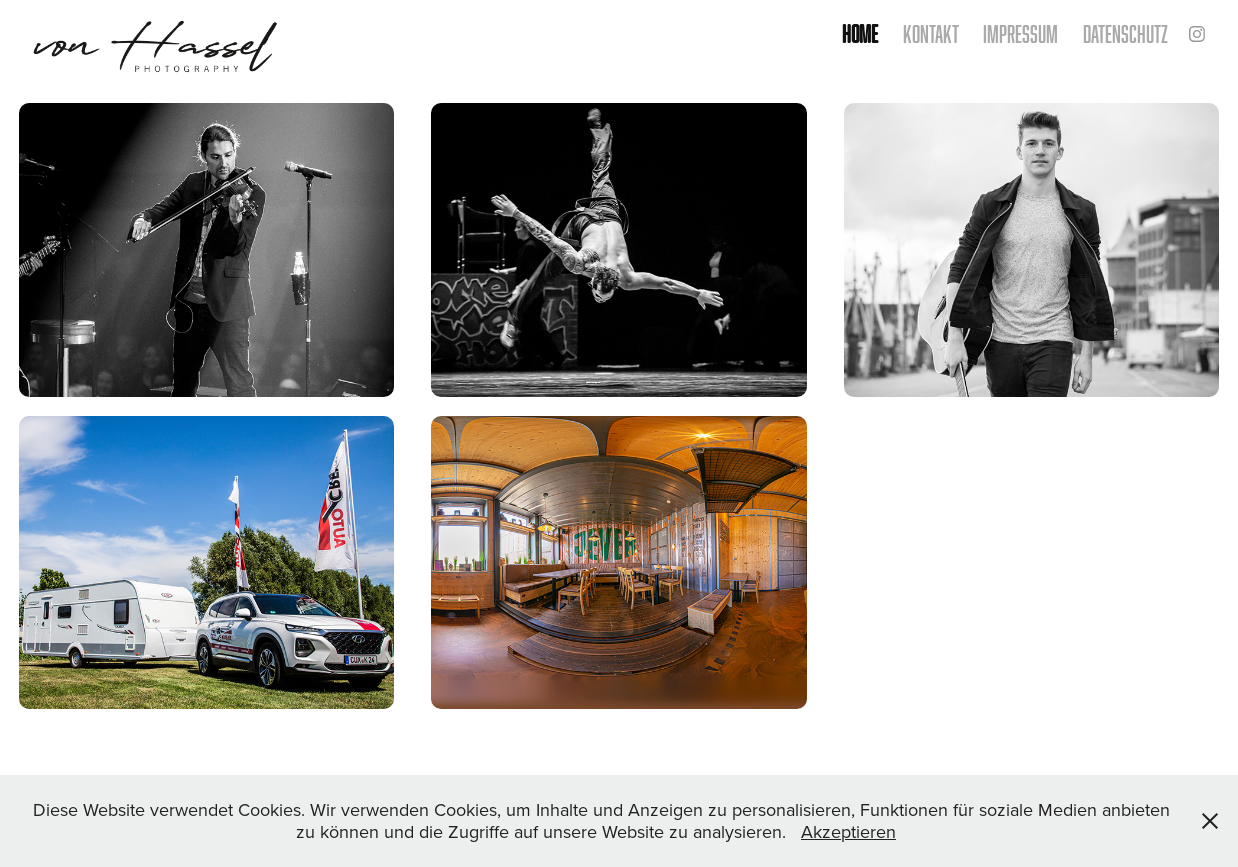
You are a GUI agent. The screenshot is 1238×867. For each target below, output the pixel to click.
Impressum (1020, 33)
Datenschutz (1125, 33)
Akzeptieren (848, 831)
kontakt (931, 33)
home (860, 33)
